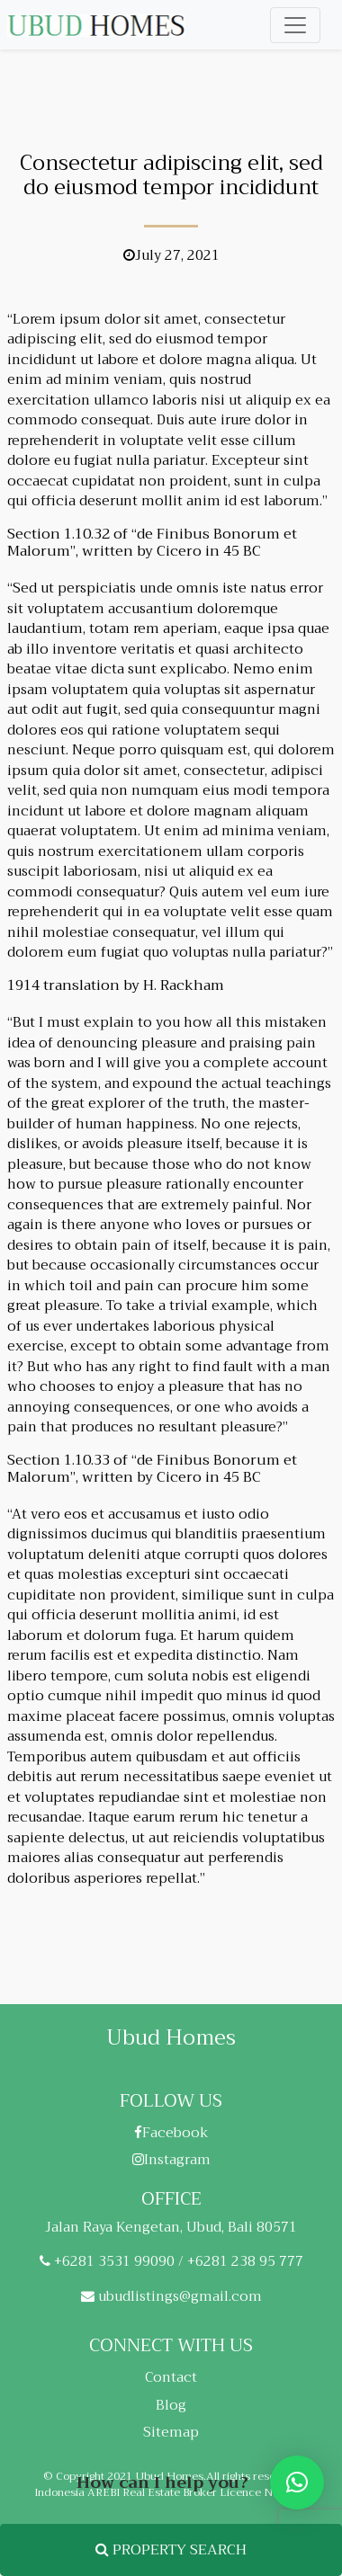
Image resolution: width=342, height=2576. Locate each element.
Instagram (171, 2159)
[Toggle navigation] (295, 25)
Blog (171, 2405)
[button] (297, 2482)
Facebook (171, 2132)
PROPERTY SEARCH (171, 2550)
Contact (171, 2377)
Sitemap (171, 2432)
